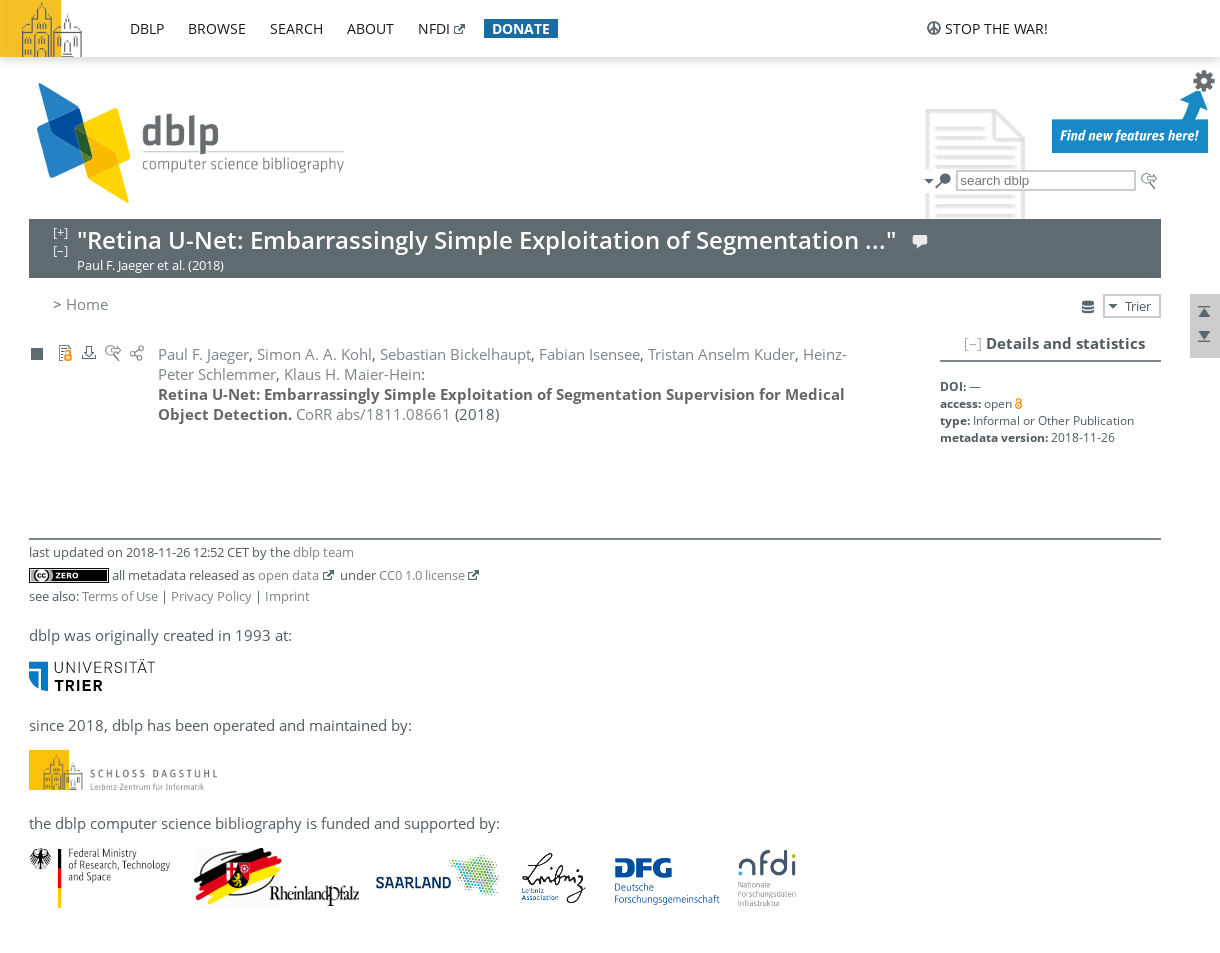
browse (217, 28)
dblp (147, 28)
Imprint (287, 596)
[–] (973, 343)
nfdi (434, 28)
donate (521, 28)
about (370, 28)
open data (288, 575)
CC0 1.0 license (422, 575)
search (296, 28)
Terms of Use (120, 596)
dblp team (323, 552)
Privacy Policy (211, 596)
